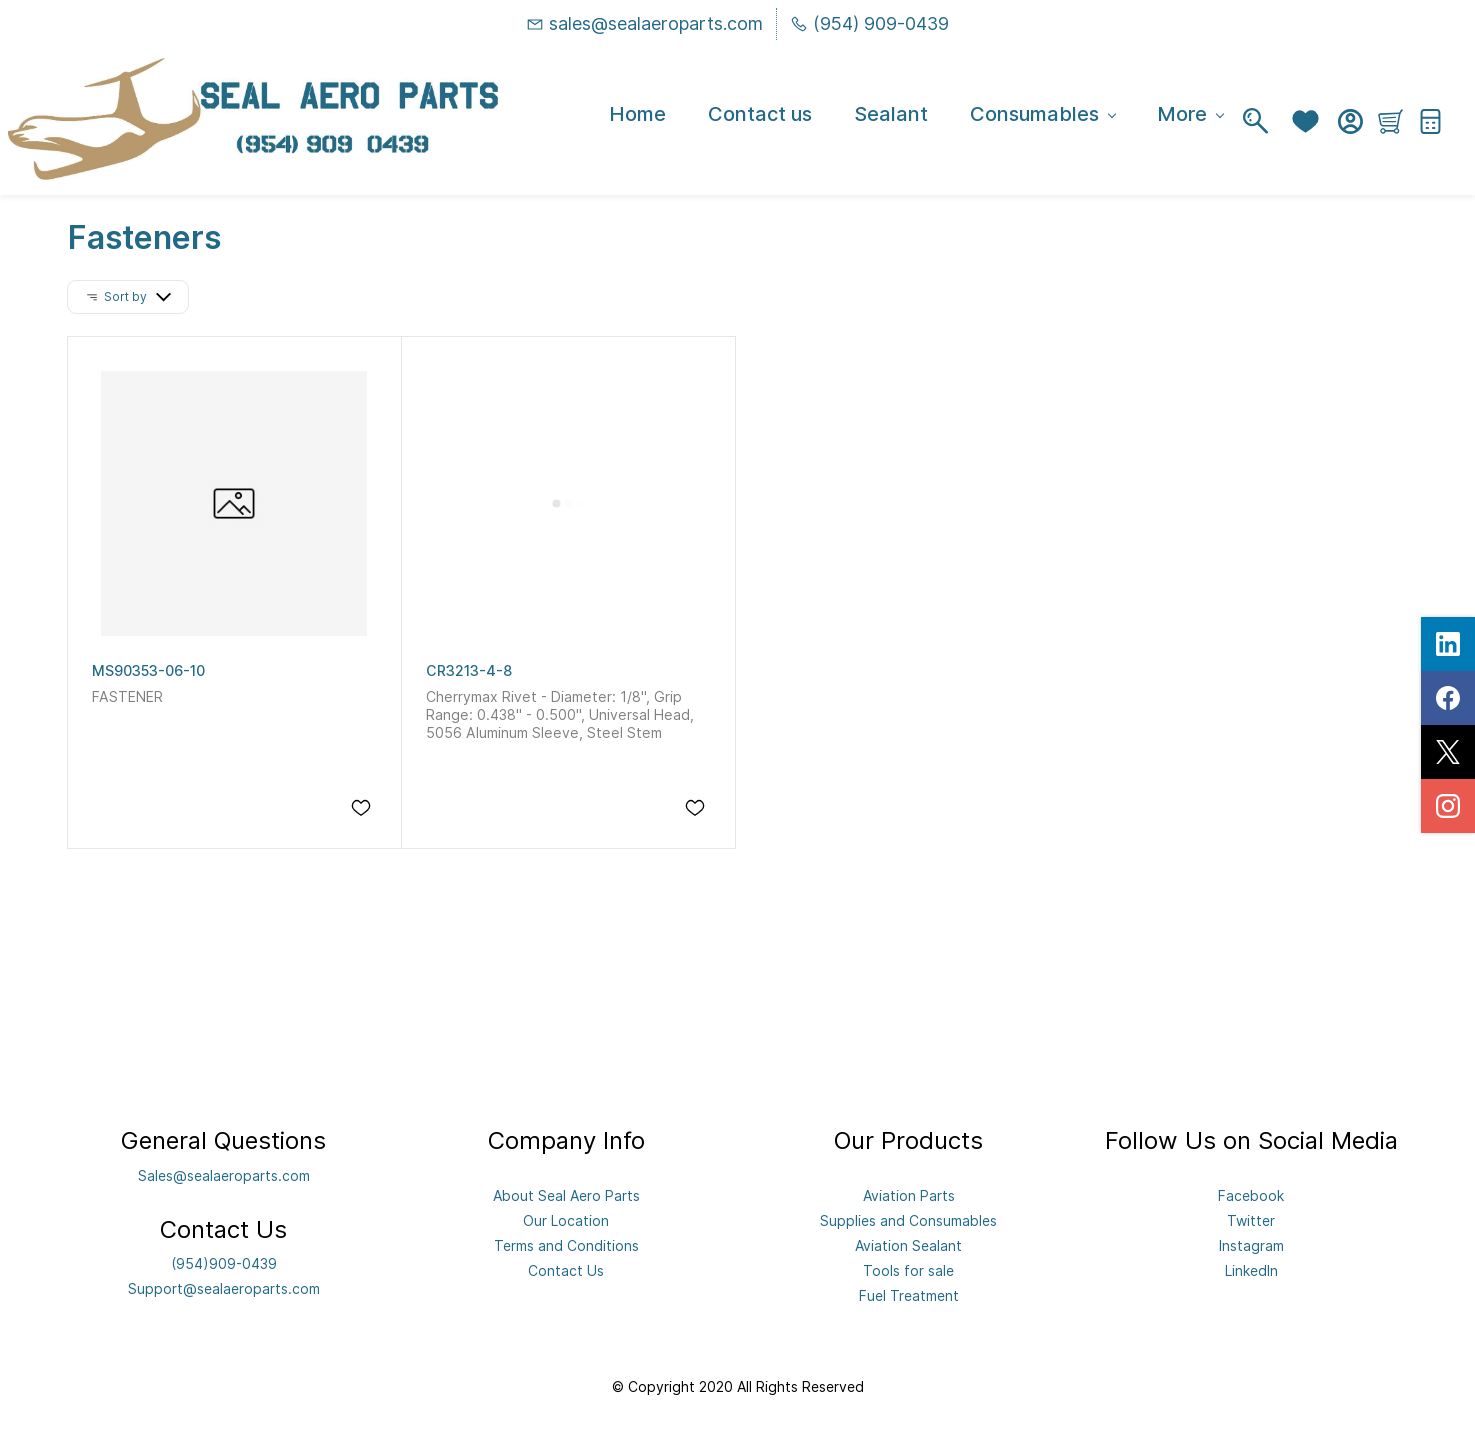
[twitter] (1448, 752)
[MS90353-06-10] (234, 503)
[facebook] (1448, 698)
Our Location (566, 1220)
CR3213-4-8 (469, 670)
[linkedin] (1448, 644)
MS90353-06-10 (148, 670)
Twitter (1251, 1220)
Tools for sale (908, 1270)
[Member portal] (1350, 121)
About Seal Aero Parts (566, 1195)
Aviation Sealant (908, 1245)
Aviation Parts (909, 1195)
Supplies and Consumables (908, 1220)
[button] (1310, 121)
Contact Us (566, 1270)
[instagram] (1448, 806)
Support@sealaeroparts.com (224, 1288)
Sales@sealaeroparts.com (224, 1175)
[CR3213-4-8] (568, 503)
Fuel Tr (881, 1295)
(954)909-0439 (224, 1263)
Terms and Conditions (566, 1245)
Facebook (1251, 1195)
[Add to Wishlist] (361, 808)
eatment (931, 1295)
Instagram (1251, 1245)
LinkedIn (1251, 1270)
